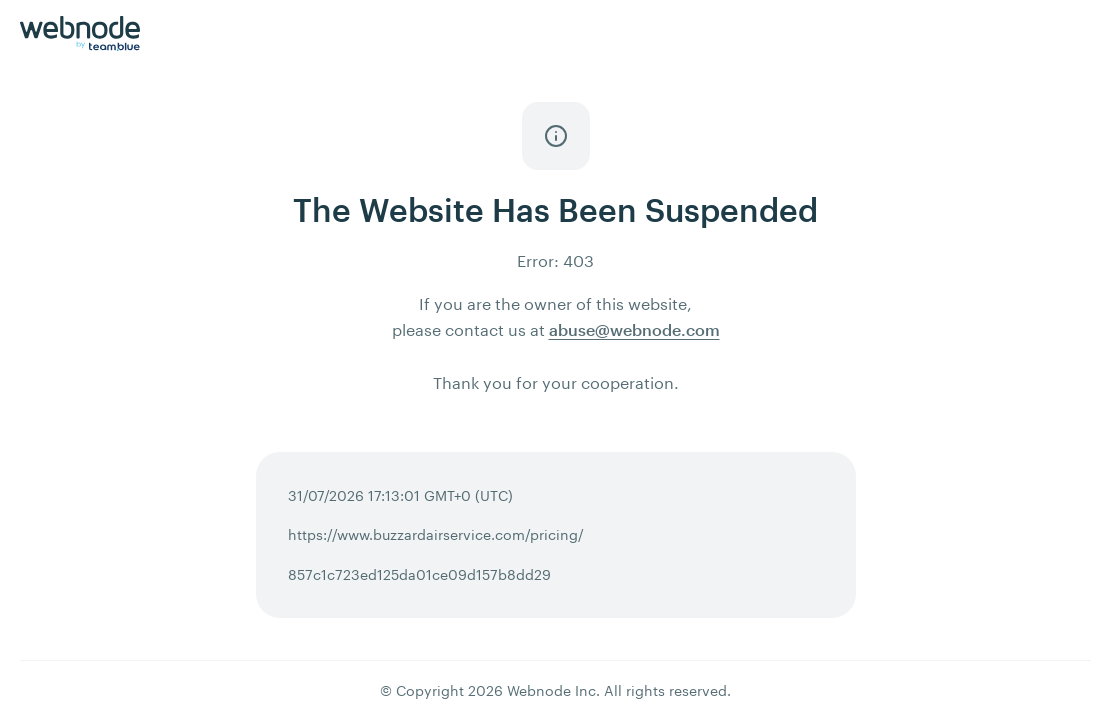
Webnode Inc (551, 690)
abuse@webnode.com (634, 329)
